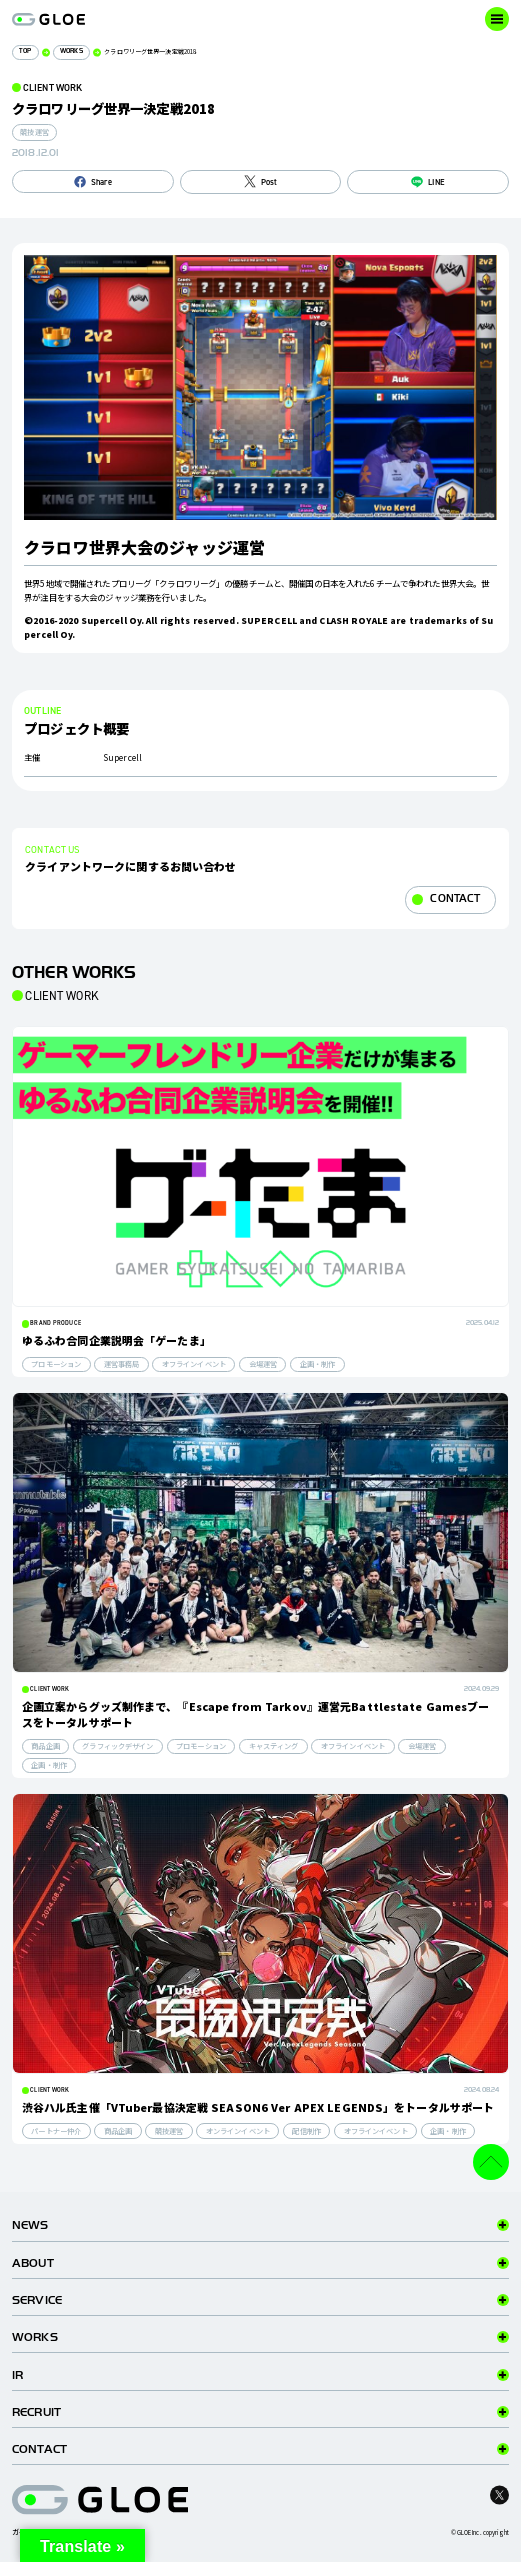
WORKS (71, 51)
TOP (25, 51)
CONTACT (455, 898)
